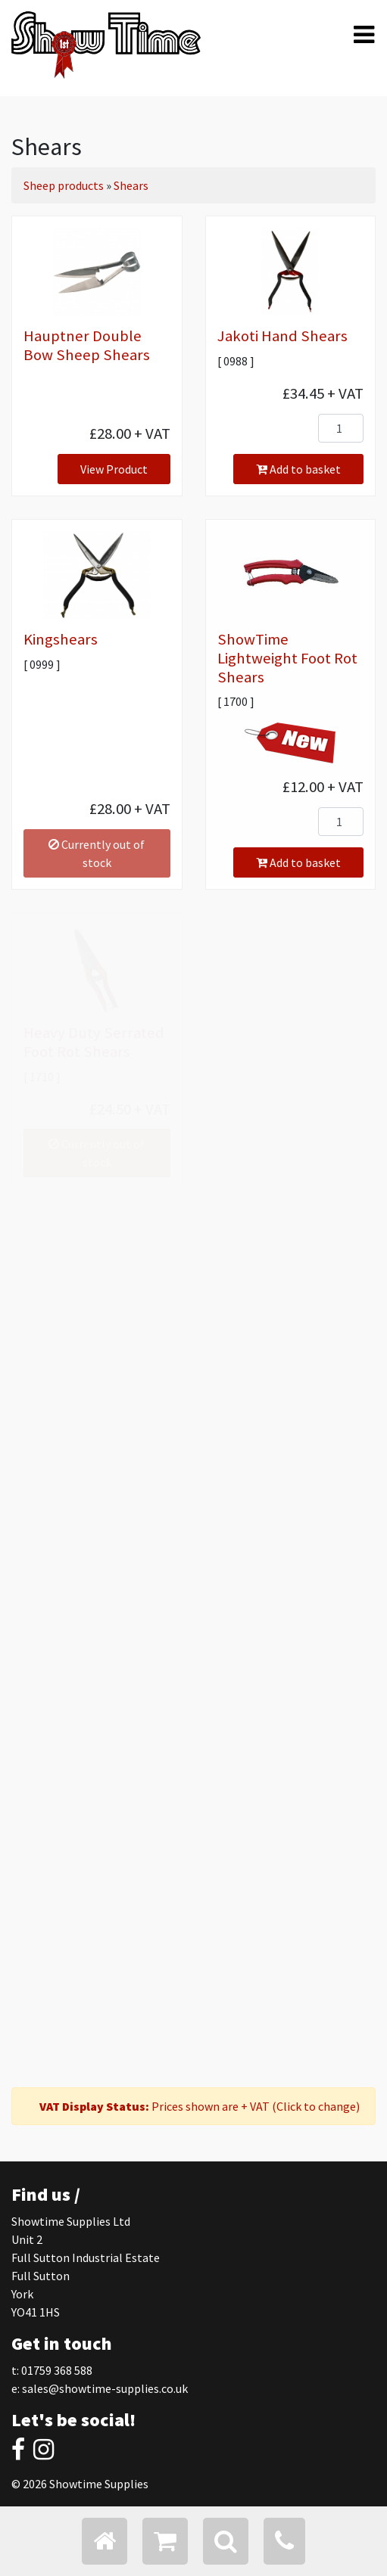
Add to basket (298, 469)
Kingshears (60, 639)
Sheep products (63, 185)
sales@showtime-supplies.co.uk (105, 2388)
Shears (131, 185)
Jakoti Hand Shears (282, 336)
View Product (114, 469)
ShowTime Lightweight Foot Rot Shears (287, 658)
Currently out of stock (96, 853)
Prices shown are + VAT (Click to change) (199, 2106)
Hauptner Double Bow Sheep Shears (86, 345)
